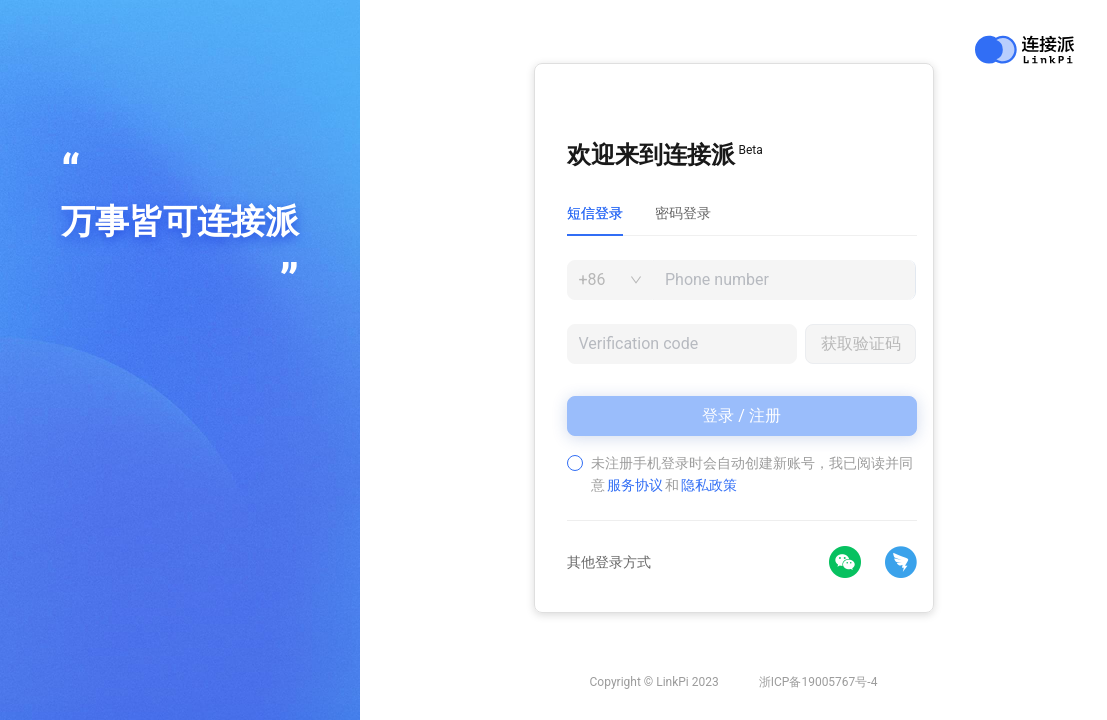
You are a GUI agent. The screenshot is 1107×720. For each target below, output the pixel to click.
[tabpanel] (742, 378)
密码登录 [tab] (683, 213)
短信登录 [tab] (595, 213)
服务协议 (635, 485)
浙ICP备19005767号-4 (818, 682)
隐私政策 (709, 485)
